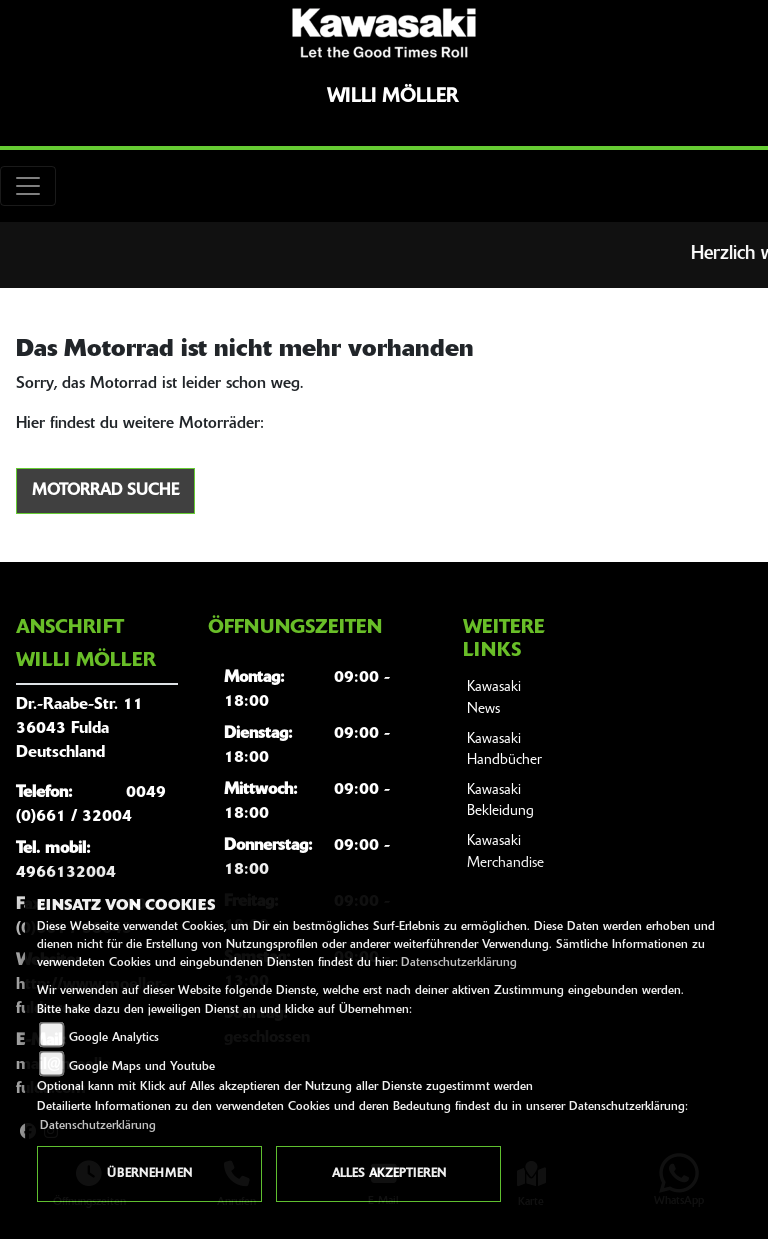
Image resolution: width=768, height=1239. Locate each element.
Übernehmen (149, 1174)
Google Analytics (114, 1038)
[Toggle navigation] (28, 186)
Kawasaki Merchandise (505, 852)
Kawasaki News (494, 698)
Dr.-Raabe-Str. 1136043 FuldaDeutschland (79, 729)
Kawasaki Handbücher (504, 750)
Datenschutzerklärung (459, 963)
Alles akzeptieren (389, 1174)
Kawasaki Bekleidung (500, 801)
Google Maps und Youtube (142, 1067)
